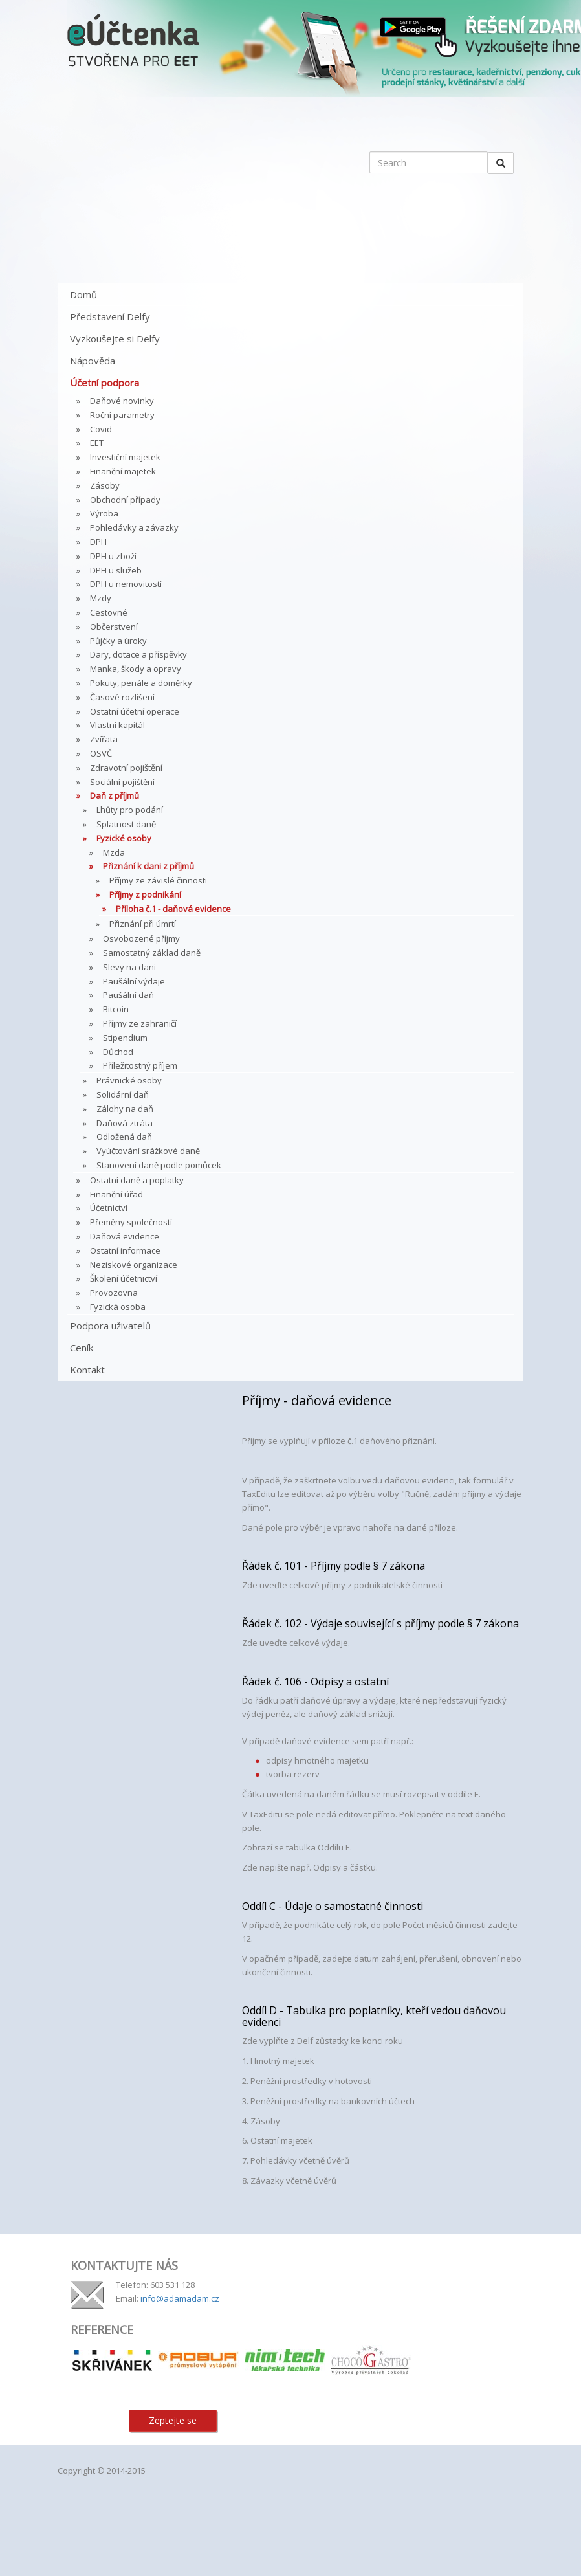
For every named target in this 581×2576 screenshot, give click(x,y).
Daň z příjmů (114, 795)
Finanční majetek (123, 471)
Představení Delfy (110, 316)
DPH (98, 542)
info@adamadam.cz (179, 2298)
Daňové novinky (122, 400)
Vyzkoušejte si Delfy (115, 338)
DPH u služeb (116, 570)
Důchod (118, 1052)
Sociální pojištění (122, 782)
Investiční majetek (125, 457)
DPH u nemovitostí (126, 584)
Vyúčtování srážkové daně (148, 1151)
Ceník (81, 1347)
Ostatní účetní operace (134, 711)
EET (97, 443)
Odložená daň (124, 1136)
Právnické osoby (129, 1080)
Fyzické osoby (123, 838)
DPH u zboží (113, 556)
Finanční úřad (116, 1194)
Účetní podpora (104, 382)
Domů (83, 294)
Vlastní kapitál (117, 725)
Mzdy (100, 598)
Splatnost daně (126, 824)
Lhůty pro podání (129, 810)
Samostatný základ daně (152, 953)
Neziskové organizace (133, 1265)
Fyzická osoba (118, 1307)
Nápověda (92, 360)
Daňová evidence (124, 1236)
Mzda (114, 852)
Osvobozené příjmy (141, 938)
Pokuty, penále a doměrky (141, 683)
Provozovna (114, 1292)
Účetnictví (108, 1208)
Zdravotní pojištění (126, 767)
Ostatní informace (125, 1250)
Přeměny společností (131, 1222)
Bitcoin (116, 1009)
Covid (101, 429)
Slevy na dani (129, 967)
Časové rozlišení (122, 697)
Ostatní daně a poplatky (137, 1180)
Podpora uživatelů (110, 1325)
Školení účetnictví (123, 1278)
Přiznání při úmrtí (142, 923)
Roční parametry (122, 415)
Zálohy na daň (124, 1109)
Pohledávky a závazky (134, 527)
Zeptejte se (173, 2420)
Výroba (104, 513)
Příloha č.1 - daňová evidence (173, 909)
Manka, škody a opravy (135, 668)
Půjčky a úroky (118, 641)
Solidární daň (122, 1094)
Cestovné (108, 612)
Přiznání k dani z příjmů (148, 866)
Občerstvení (114, 626)
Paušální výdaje (134, 981)
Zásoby (105, 485)
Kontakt (87, 1369)
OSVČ (101, 753)
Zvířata (104, 739)
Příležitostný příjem (140, 1065)
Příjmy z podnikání (145, 894)
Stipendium (125, 1037)
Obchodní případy (125, 499)
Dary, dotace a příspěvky (138, 654)
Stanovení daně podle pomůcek (158, 1165)
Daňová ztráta (124, 1123)
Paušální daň (128, 995)
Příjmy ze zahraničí (140, 1023)
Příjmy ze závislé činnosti (158, 880)
